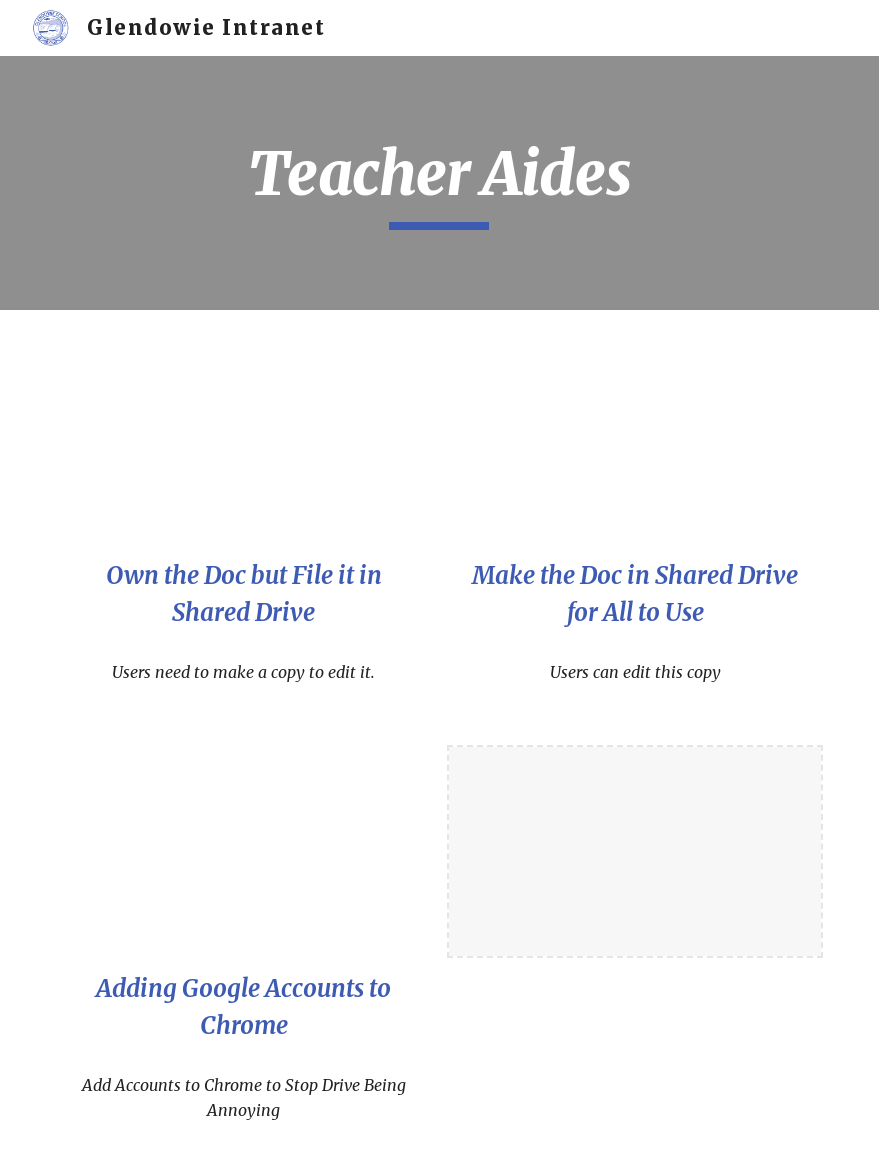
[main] (439, 183)
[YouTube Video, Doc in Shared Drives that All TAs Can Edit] (635, 438)
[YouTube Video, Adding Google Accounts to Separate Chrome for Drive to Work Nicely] (244, 851)
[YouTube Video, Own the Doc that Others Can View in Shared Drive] (244, 438)
